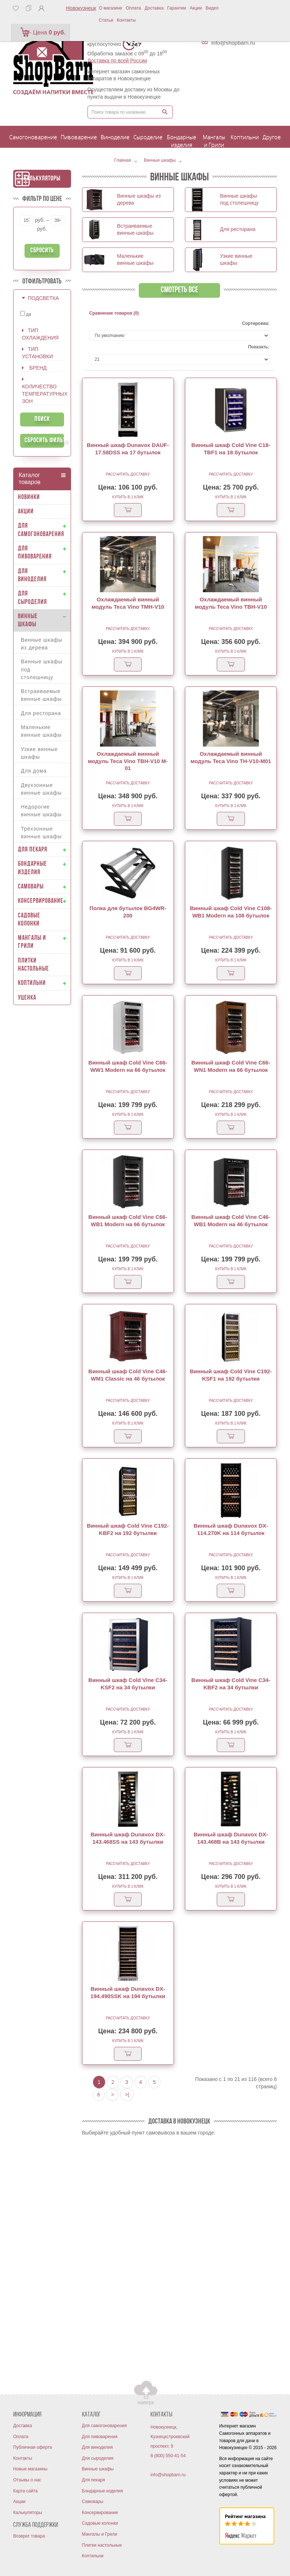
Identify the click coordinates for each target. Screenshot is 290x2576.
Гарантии (176, 8)
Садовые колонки (100, 2523)
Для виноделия (97, 2447)
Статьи (106, 20)
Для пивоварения (100, 2436)
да (25, 314)
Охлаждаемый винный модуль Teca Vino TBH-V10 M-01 (128, 761)
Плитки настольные (102, 2545)
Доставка (154, 8)
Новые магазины (30, 2468)
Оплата (133, 8)
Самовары (93, 2501)
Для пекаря (93, 2479)
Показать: (258, 346)
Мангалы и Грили (99, 2534)
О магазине (110, 8)
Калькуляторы (42, 178)
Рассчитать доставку (128, 474)
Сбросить (42, 250)
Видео (212, 8)
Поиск (42, 419)
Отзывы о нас (27, 2479)
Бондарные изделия (102, 2490)
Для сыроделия (98, 2458)
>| (127, 2094)
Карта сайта (25, 2490)
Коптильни (93, 2555)
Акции (196, 8)
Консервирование (100, 2512)
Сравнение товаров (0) (114, 313)
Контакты (126, 20)
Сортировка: (255, 323)
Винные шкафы (98, 2468)
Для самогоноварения (104, 2425)
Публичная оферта (32, 2447)
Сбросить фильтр (44, 440)
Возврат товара (29, 2536)
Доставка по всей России (117, 60)
